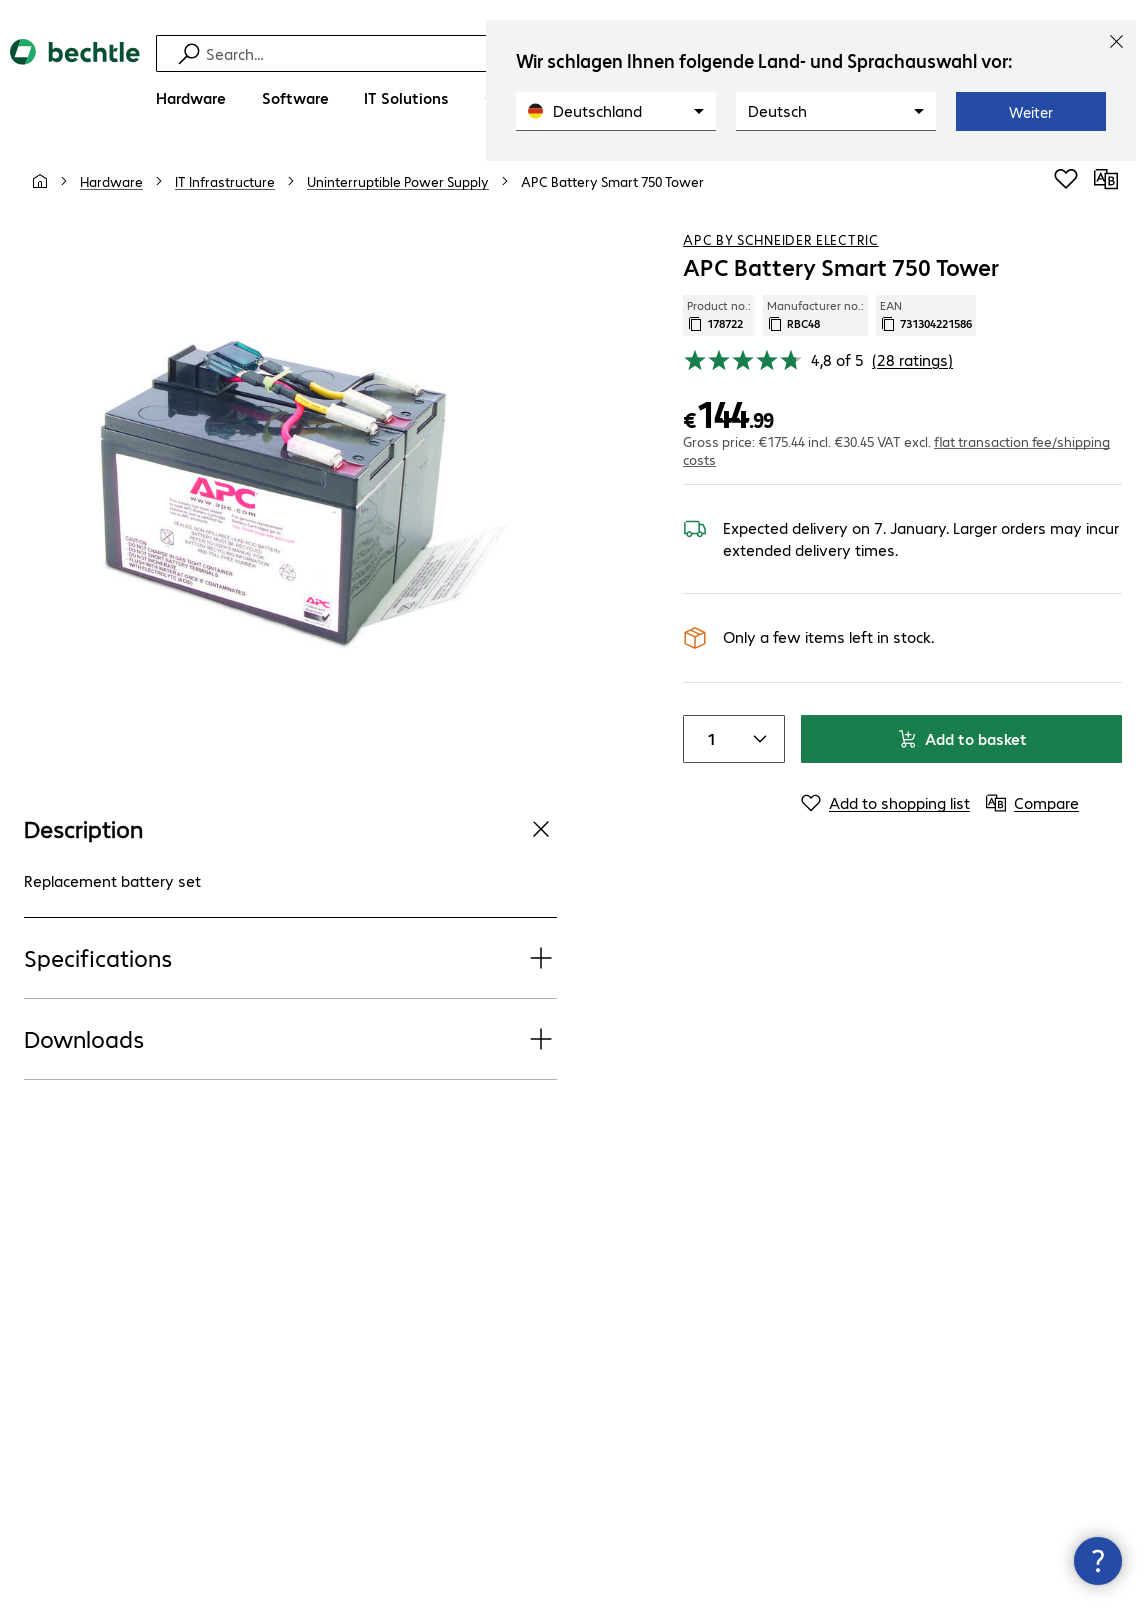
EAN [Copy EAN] (926, 315)
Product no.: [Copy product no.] (719, 315)
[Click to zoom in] (291, 492)
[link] (612, 181)
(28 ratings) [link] (912, 359)
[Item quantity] (708, 739)
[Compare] (1106, 179)
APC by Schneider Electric (781, 239)
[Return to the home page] (75, 80)
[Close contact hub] (1098, 1561)
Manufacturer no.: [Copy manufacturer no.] (815, 315)
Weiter (1031, 112)
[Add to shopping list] (1066, 179)
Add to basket (962, 738)
